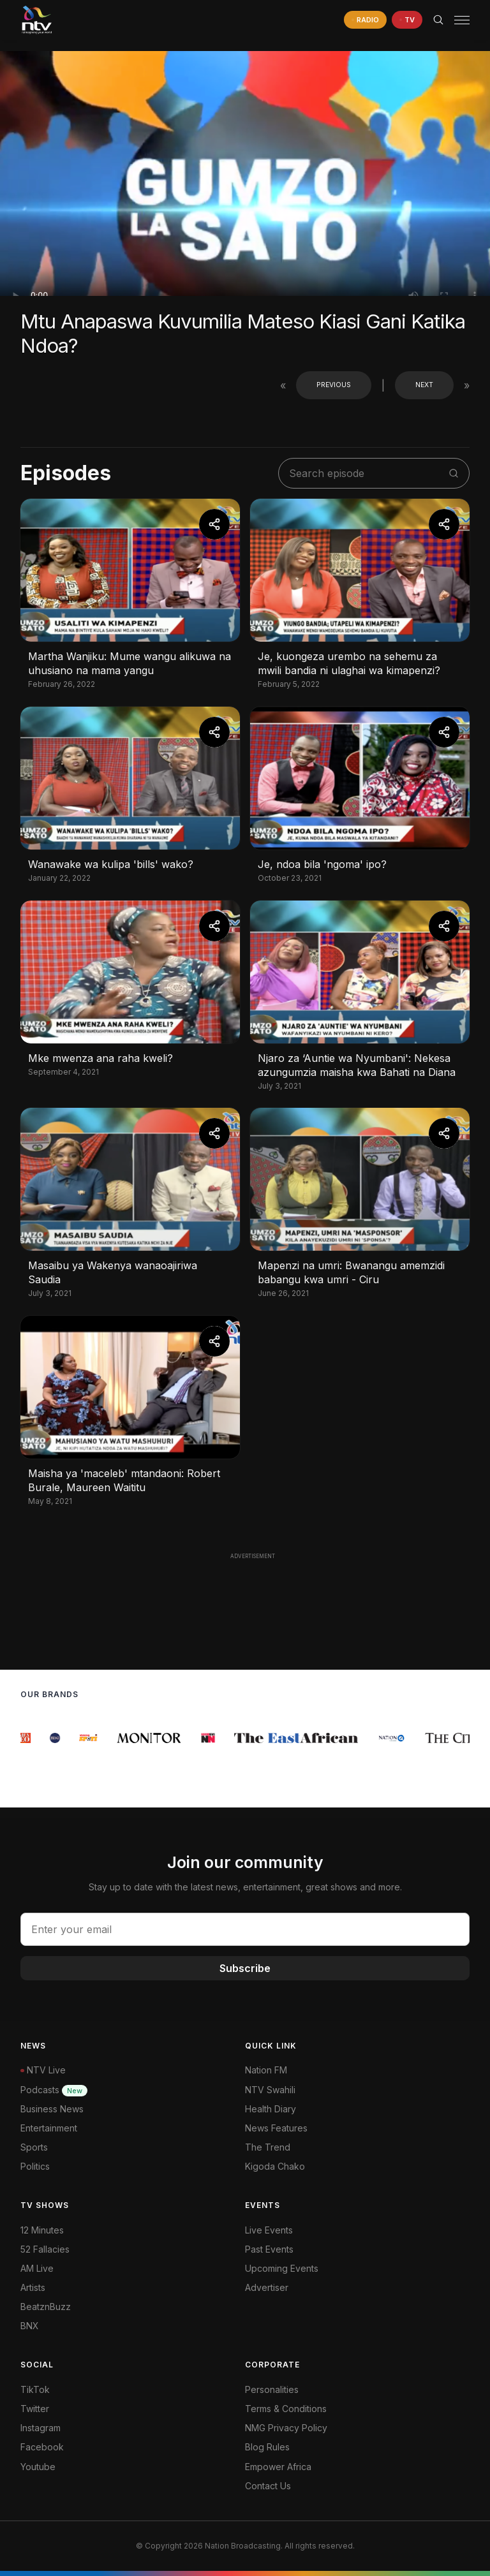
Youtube (38, 2466)
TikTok (35, 2389)
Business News (52, 2108)
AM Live (37, 2268)
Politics (35, 2166)
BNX (29, 2325)
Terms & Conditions (286, 2408)
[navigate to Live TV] (407, 20)
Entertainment (48, 2128)
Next (424, 385)
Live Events (269, 2230)
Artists (32, 2287)
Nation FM (266, 2069)
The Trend (267, 2147)
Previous (333, 385)
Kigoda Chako (275, 2166)
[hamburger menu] (462, 20)
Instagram (40, 2427)
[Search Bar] (438, 20)
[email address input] (245, 1929)
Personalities (272, 2389)
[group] (27, 1738)
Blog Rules (267, 2446)
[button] (457, 20)
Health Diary (270, 2108)
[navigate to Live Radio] (365, 20)
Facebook (42, 2446)
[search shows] (367, 473)
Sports (34, 2147)
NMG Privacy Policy (286, 2427)
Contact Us (268, 2485)
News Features (276, 2128)
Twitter (34, 2408)
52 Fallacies (45, 2249)
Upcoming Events (281, 2268)
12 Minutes (42, 2230)
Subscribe (245, 1968)
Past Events (269, 2249)
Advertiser (266, 2287)
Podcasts (53, 2089)
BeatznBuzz (45, 2306)
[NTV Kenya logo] (36, 20)
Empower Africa (278, 2466)
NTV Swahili (270, 2089)
